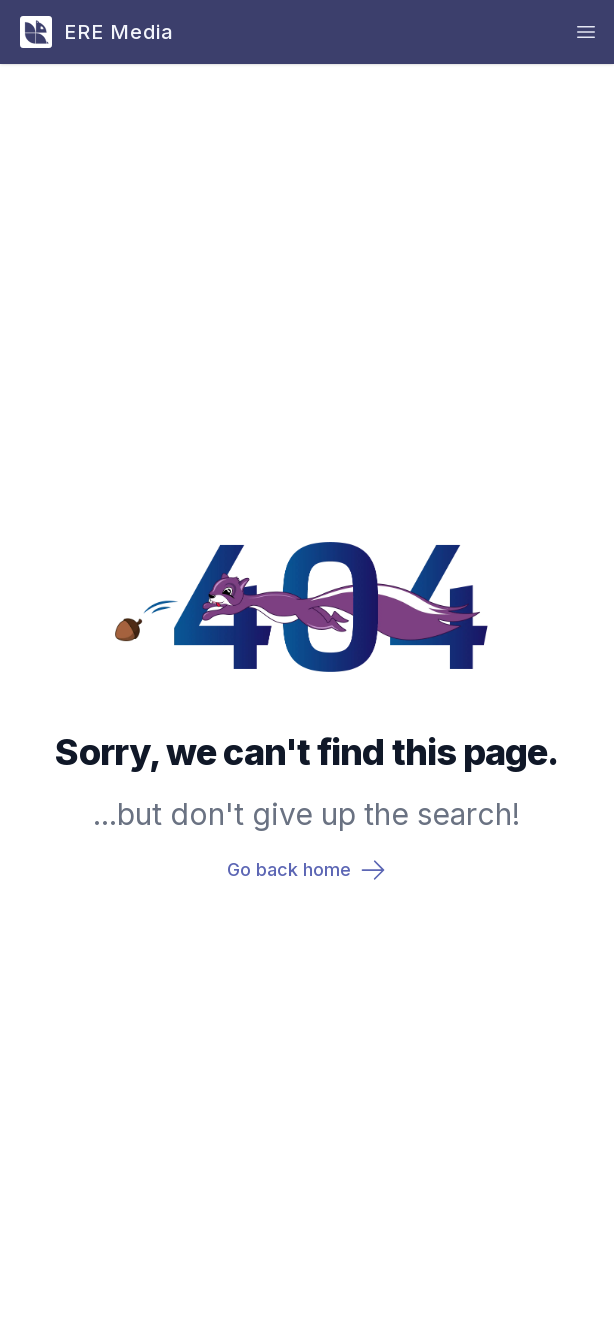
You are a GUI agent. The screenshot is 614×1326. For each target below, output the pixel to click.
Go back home (307, 870)
